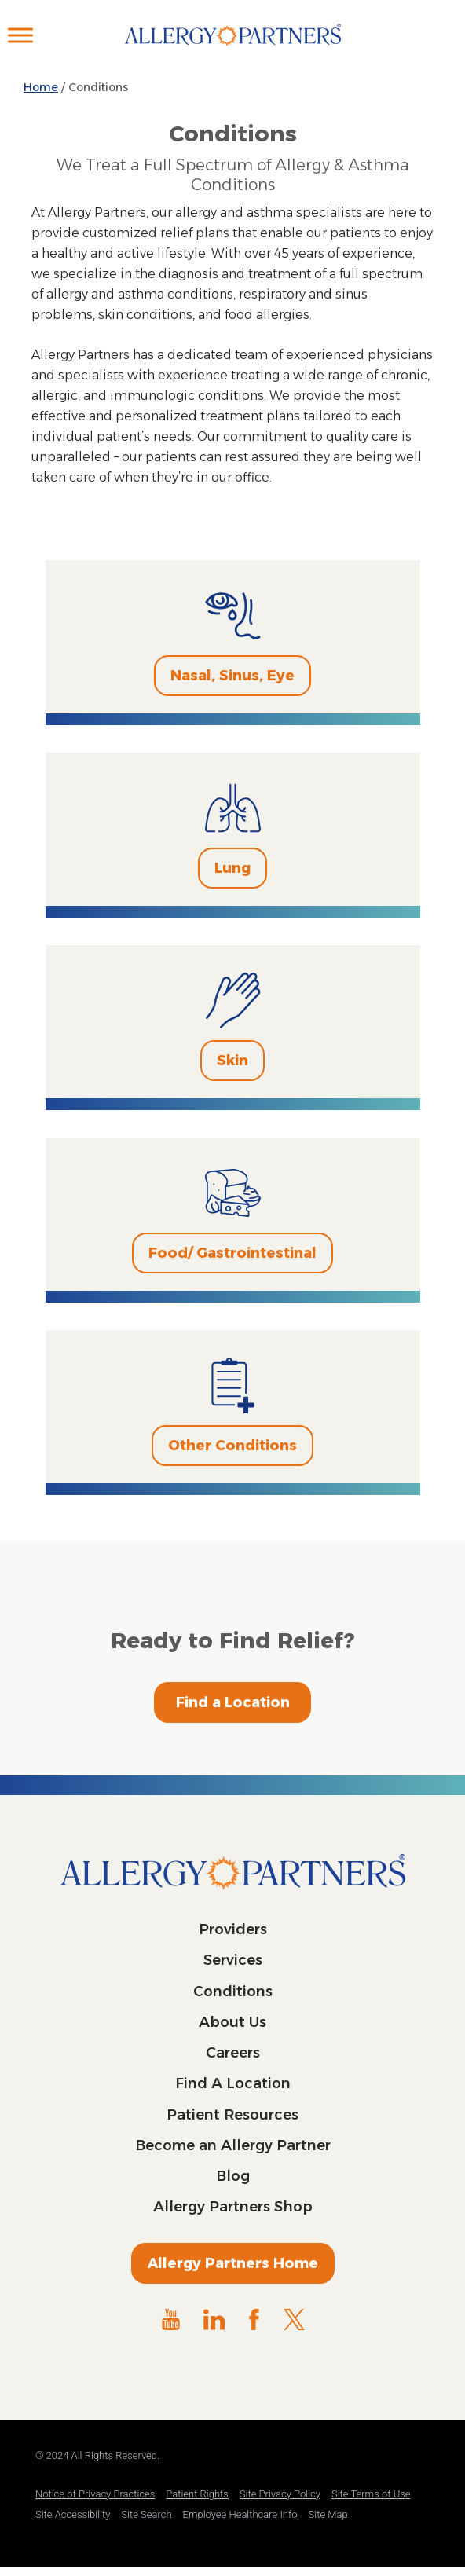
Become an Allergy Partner (233, 2145)
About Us (232, 2022)
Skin (232, 1060)
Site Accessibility (72, 2514)
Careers (233, 2052)
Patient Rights (197, 2494)
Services (232, 1960)
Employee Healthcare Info (240, 2514)
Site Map (328, 2514)
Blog (233, 2176)
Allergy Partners (233, 51)
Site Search (146, 2514)
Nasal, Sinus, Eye (232, 675)
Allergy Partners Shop (233, 2206)
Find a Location (233, 1702)
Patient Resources (232, 2114)
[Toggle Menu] (20, 34)
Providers (233, 1929)
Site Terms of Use (371, 2494)
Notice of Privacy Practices (95, 2494)
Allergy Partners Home (233, 2263)
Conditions (233, 1991)
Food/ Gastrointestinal (232, 1253)
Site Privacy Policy (280, 2494)
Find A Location (233, 2083)
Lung (232, 868)
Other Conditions (232, 1445)
